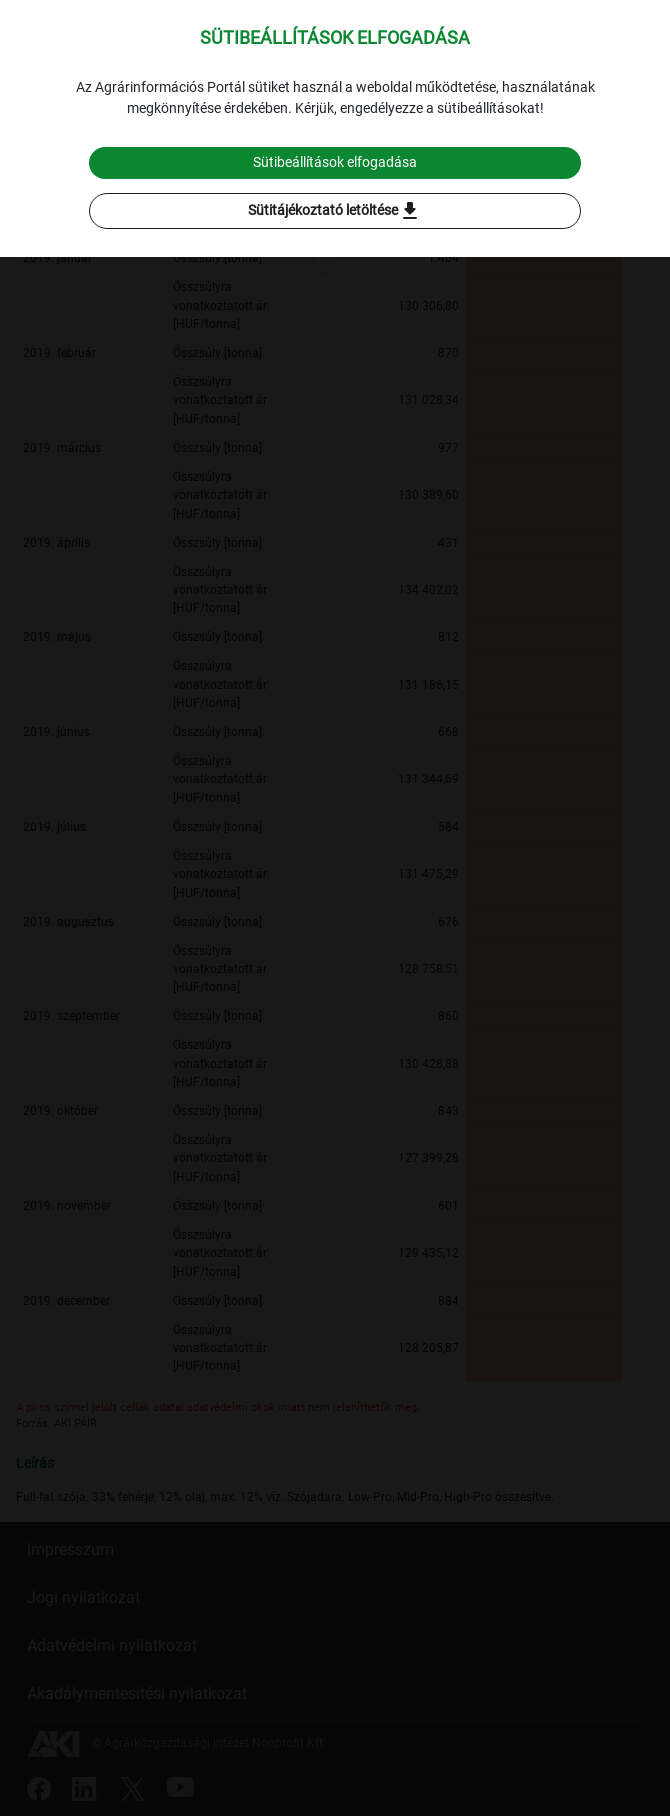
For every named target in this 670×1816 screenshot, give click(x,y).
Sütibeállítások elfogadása (335, 162)
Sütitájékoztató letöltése (335, 211)
